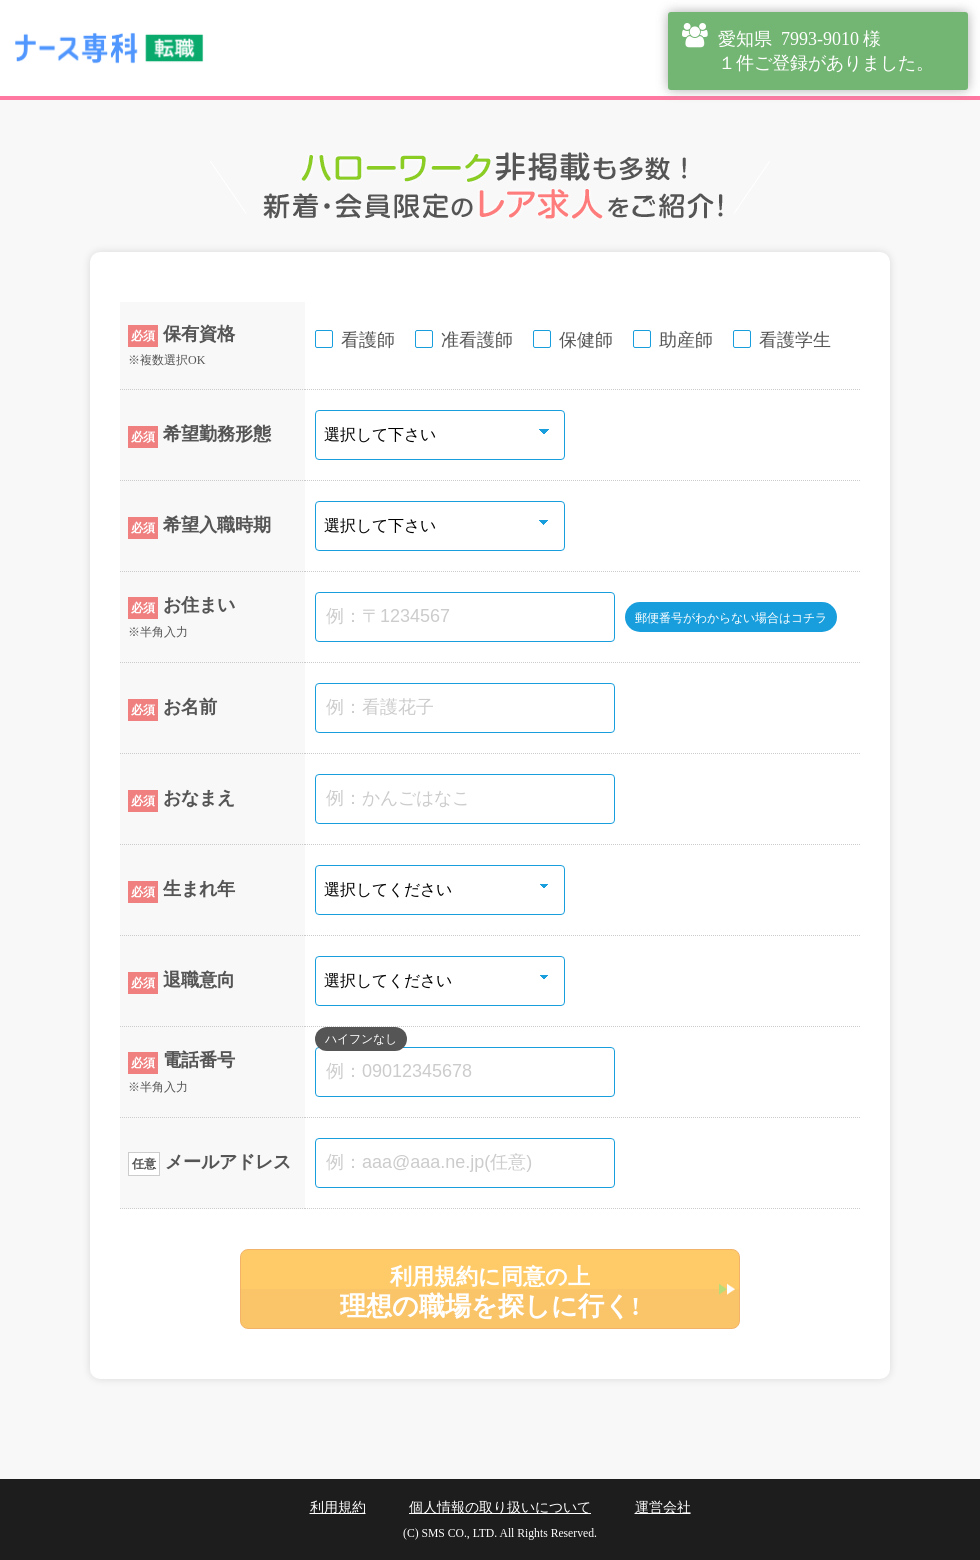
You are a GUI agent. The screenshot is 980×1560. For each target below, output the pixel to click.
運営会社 (663, 1507)
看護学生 (795, 340)
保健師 (586, 340)
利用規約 (338, 1507)
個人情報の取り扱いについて (500, 1507)
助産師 (686, 340)
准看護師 (477, 340)
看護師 (368, 340)
